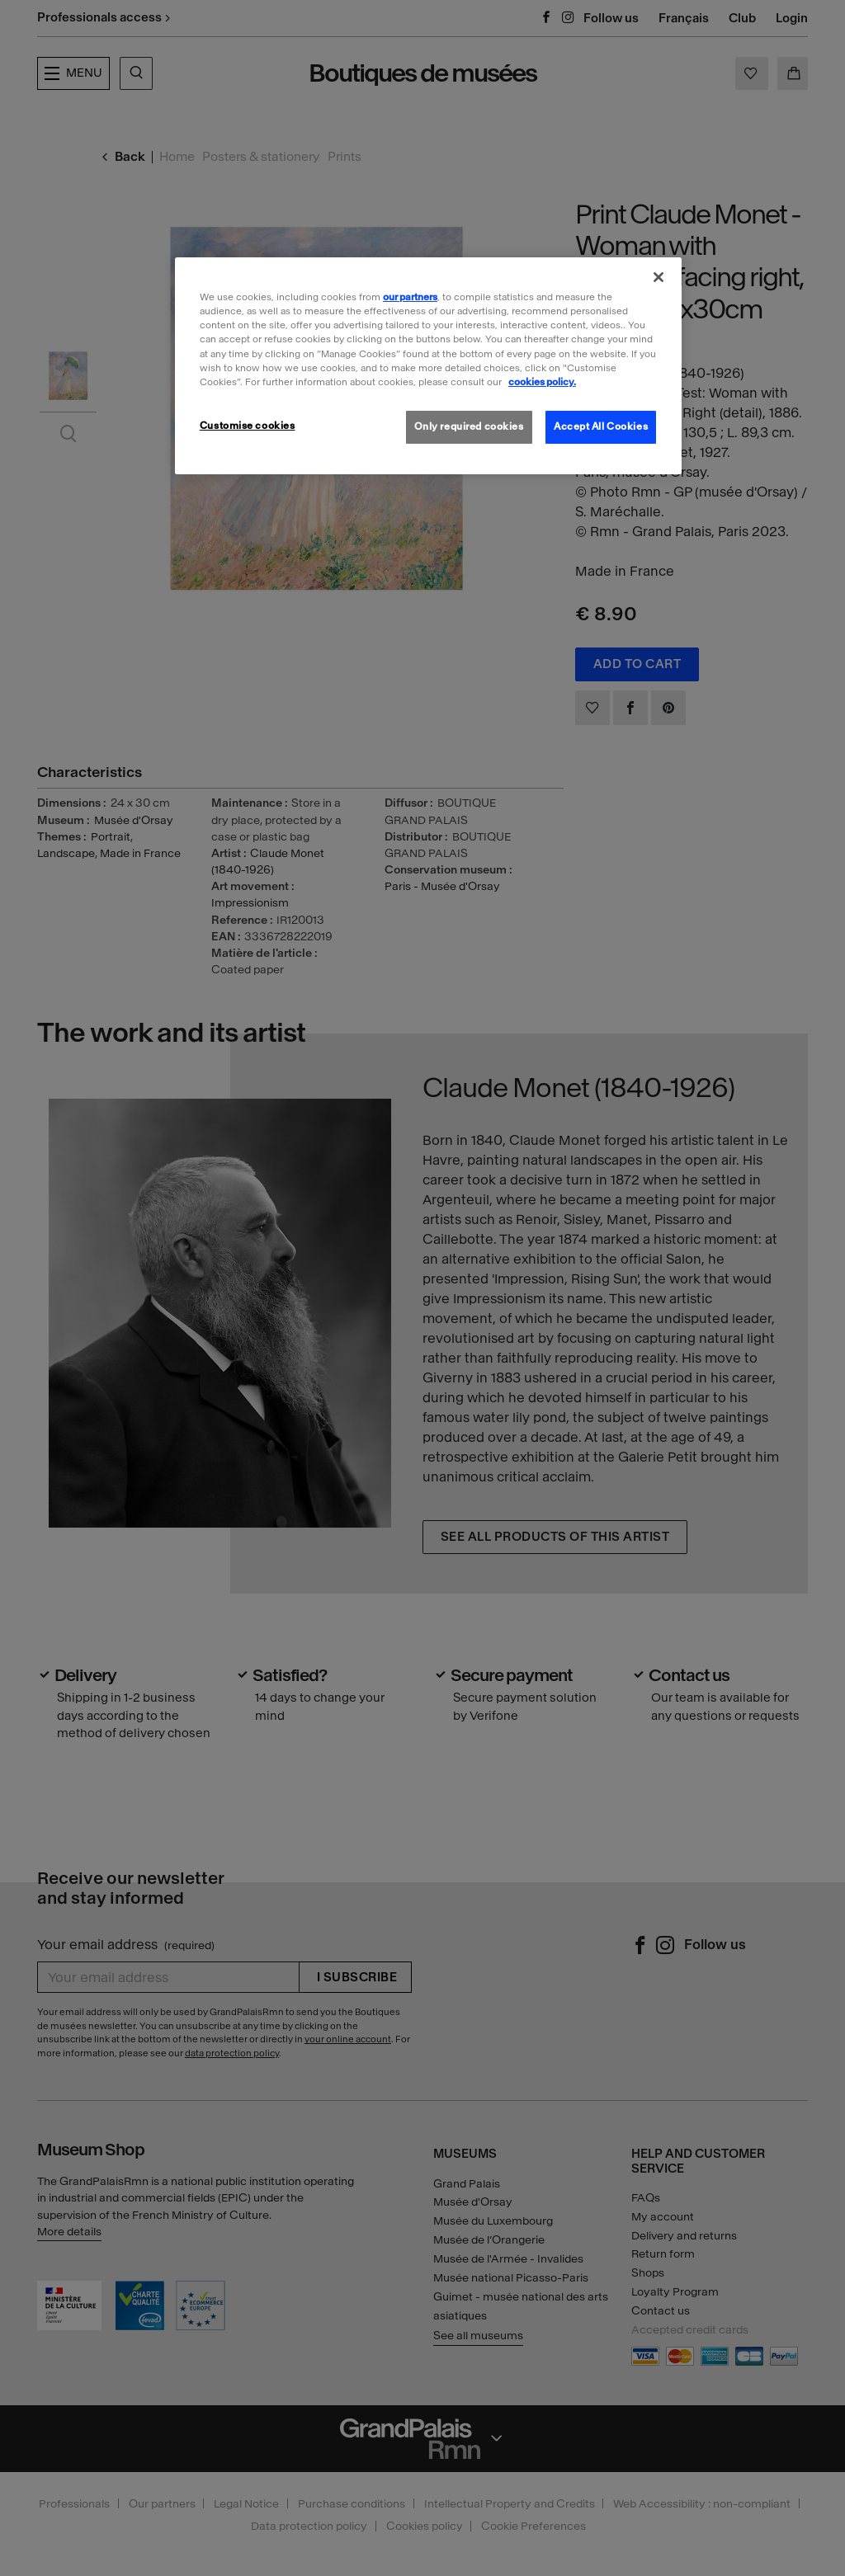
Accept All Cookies (601, 426)
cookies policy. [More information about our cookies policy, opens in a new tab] (542, 382)
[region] (428, 365)
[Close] (658, 277)
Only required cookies (469, 426)
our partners (410, 297)
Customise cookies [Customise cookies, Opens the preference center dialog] (247, 426)
